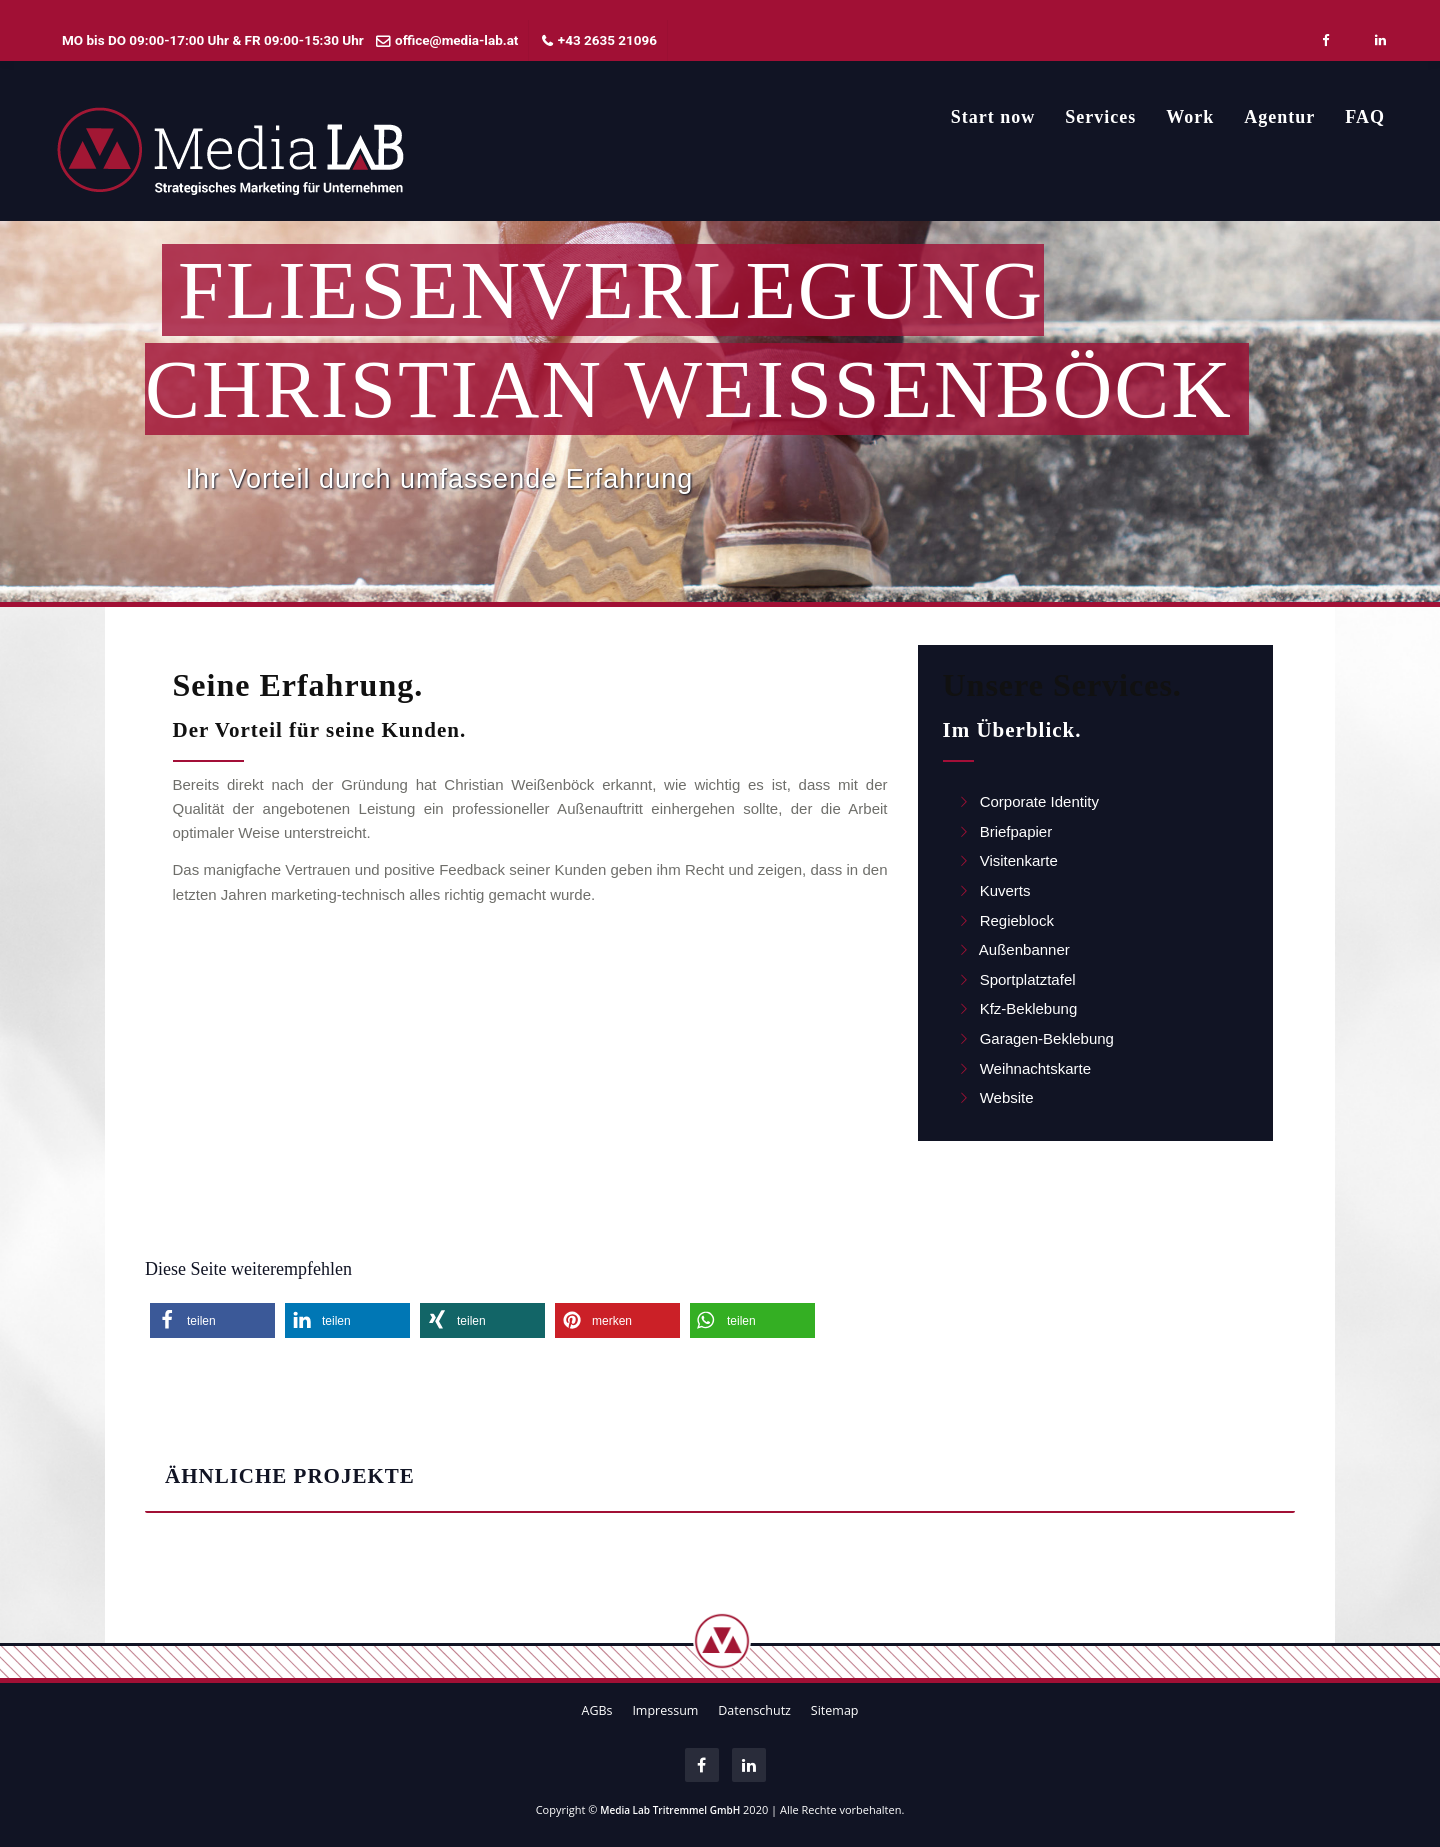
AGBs (596, 1710)
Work (1190, 117)
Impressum (665, 1710)
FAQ (1365, 117)
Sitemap (835, 1710)
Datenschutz (754, 1710)
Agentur (1279, 117)
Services (1100, 117)
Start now (993, 117)
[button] (212, 1320)
